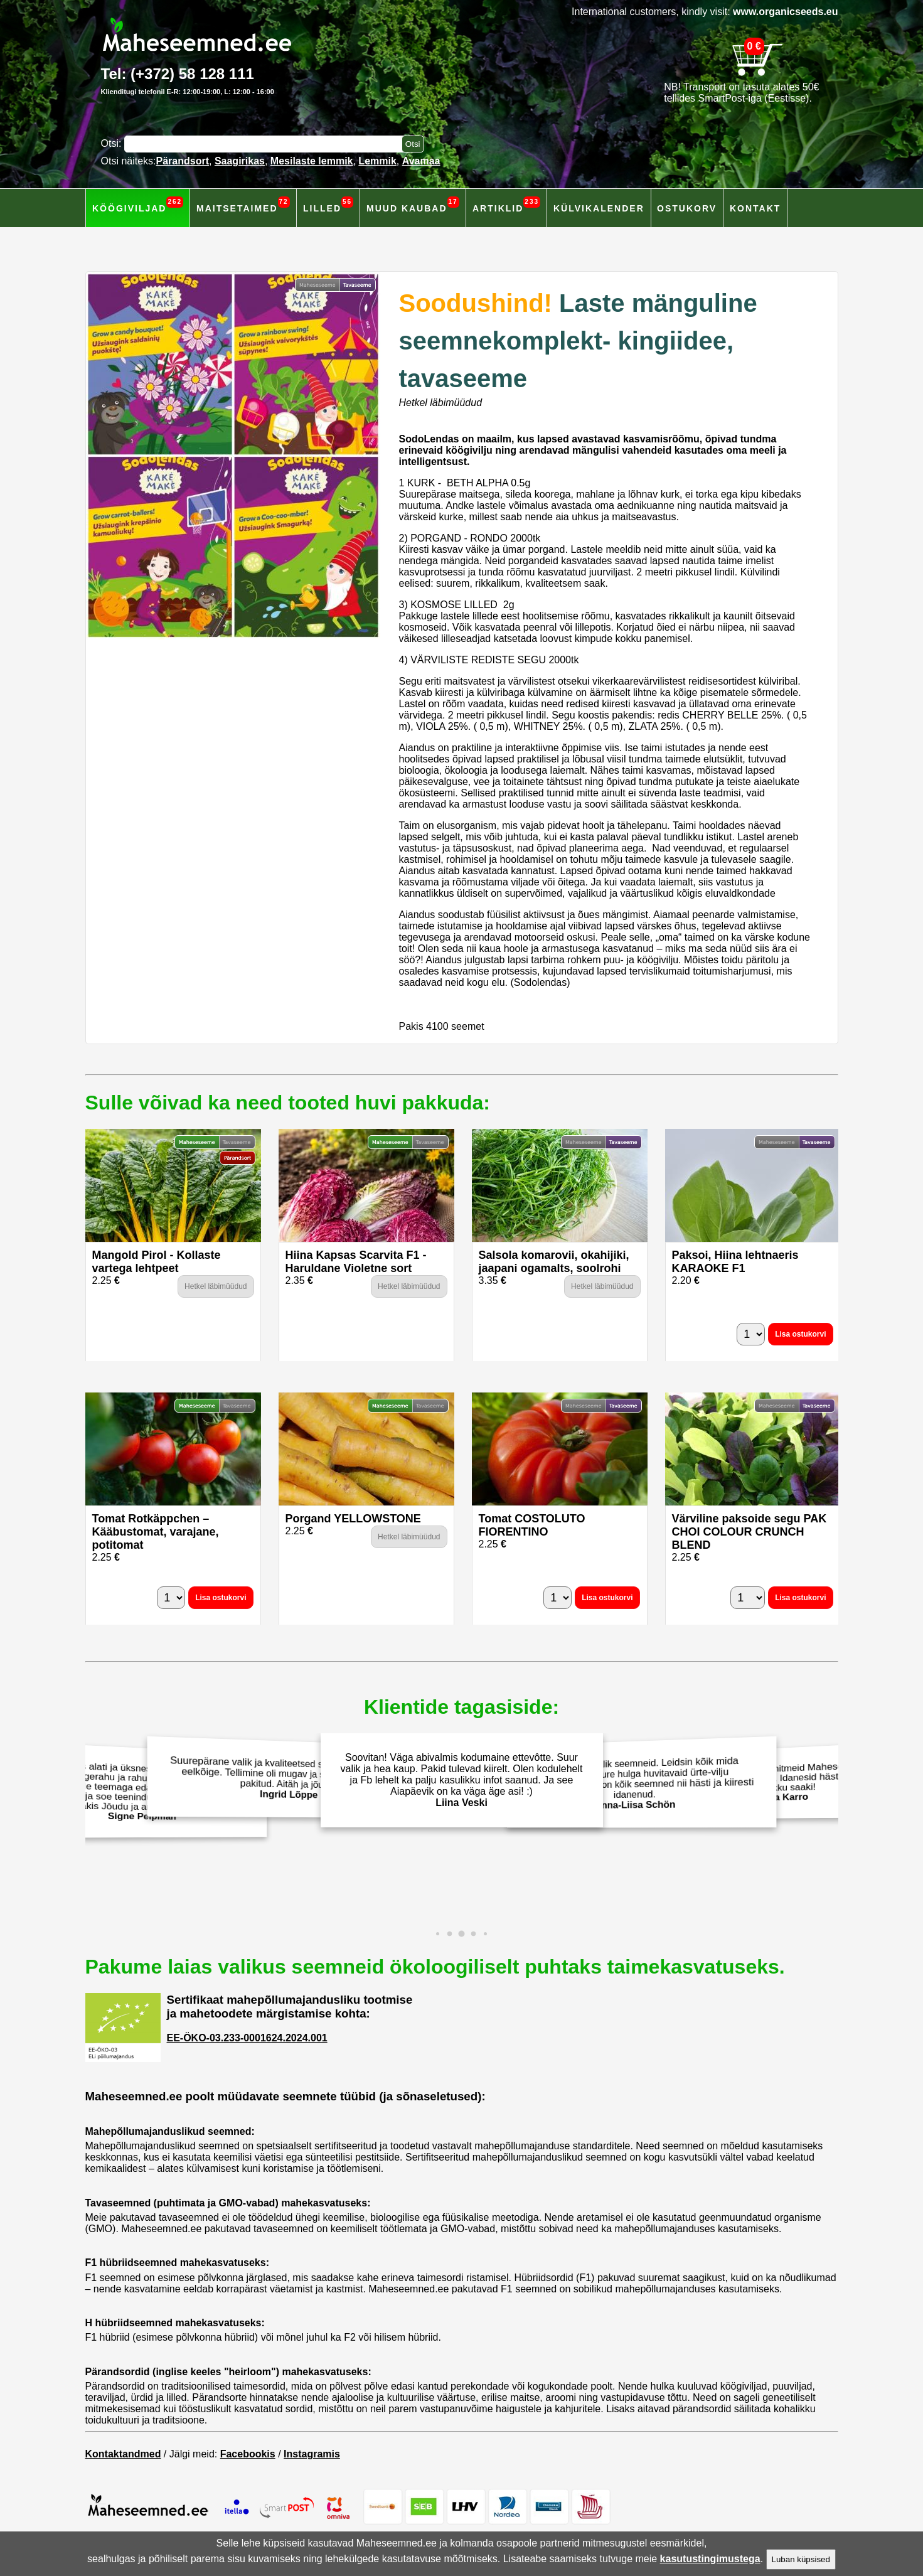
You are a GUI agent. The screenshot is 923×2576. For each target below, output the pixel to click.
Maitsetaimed (243, 204)
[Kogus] (751, 1334)
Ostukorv (687, 208)
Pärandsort (182, 161)
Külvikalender (598, 208)
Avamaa (421, 161)
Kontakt (755, 208)
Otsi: (112, 143)
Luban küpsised (801, 2559)
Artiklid (506, 204)
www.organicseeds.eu (785, 11)
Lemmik (377, 161)
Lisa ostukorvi (800, 1334)
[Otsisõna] (266, 144)
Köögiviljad (137, 204)
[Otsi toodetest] (413, 144)
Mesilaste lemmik (311, 161)
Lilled (328, 204)
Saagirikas (240, 161)
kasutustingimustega (710, 2558)
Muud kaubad (412, 204)
